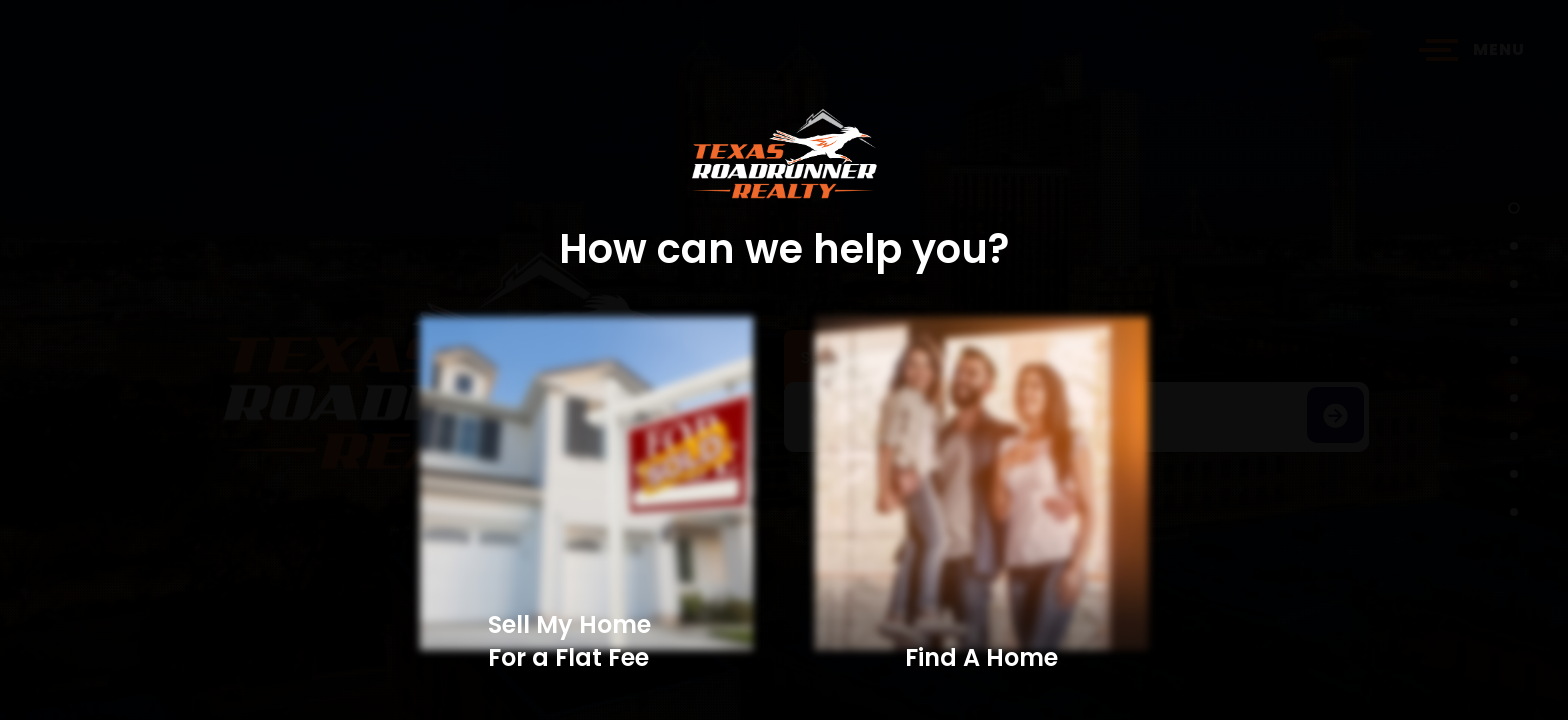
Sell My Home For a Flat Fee (569, 641)
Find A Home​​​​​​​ (981, 657)
